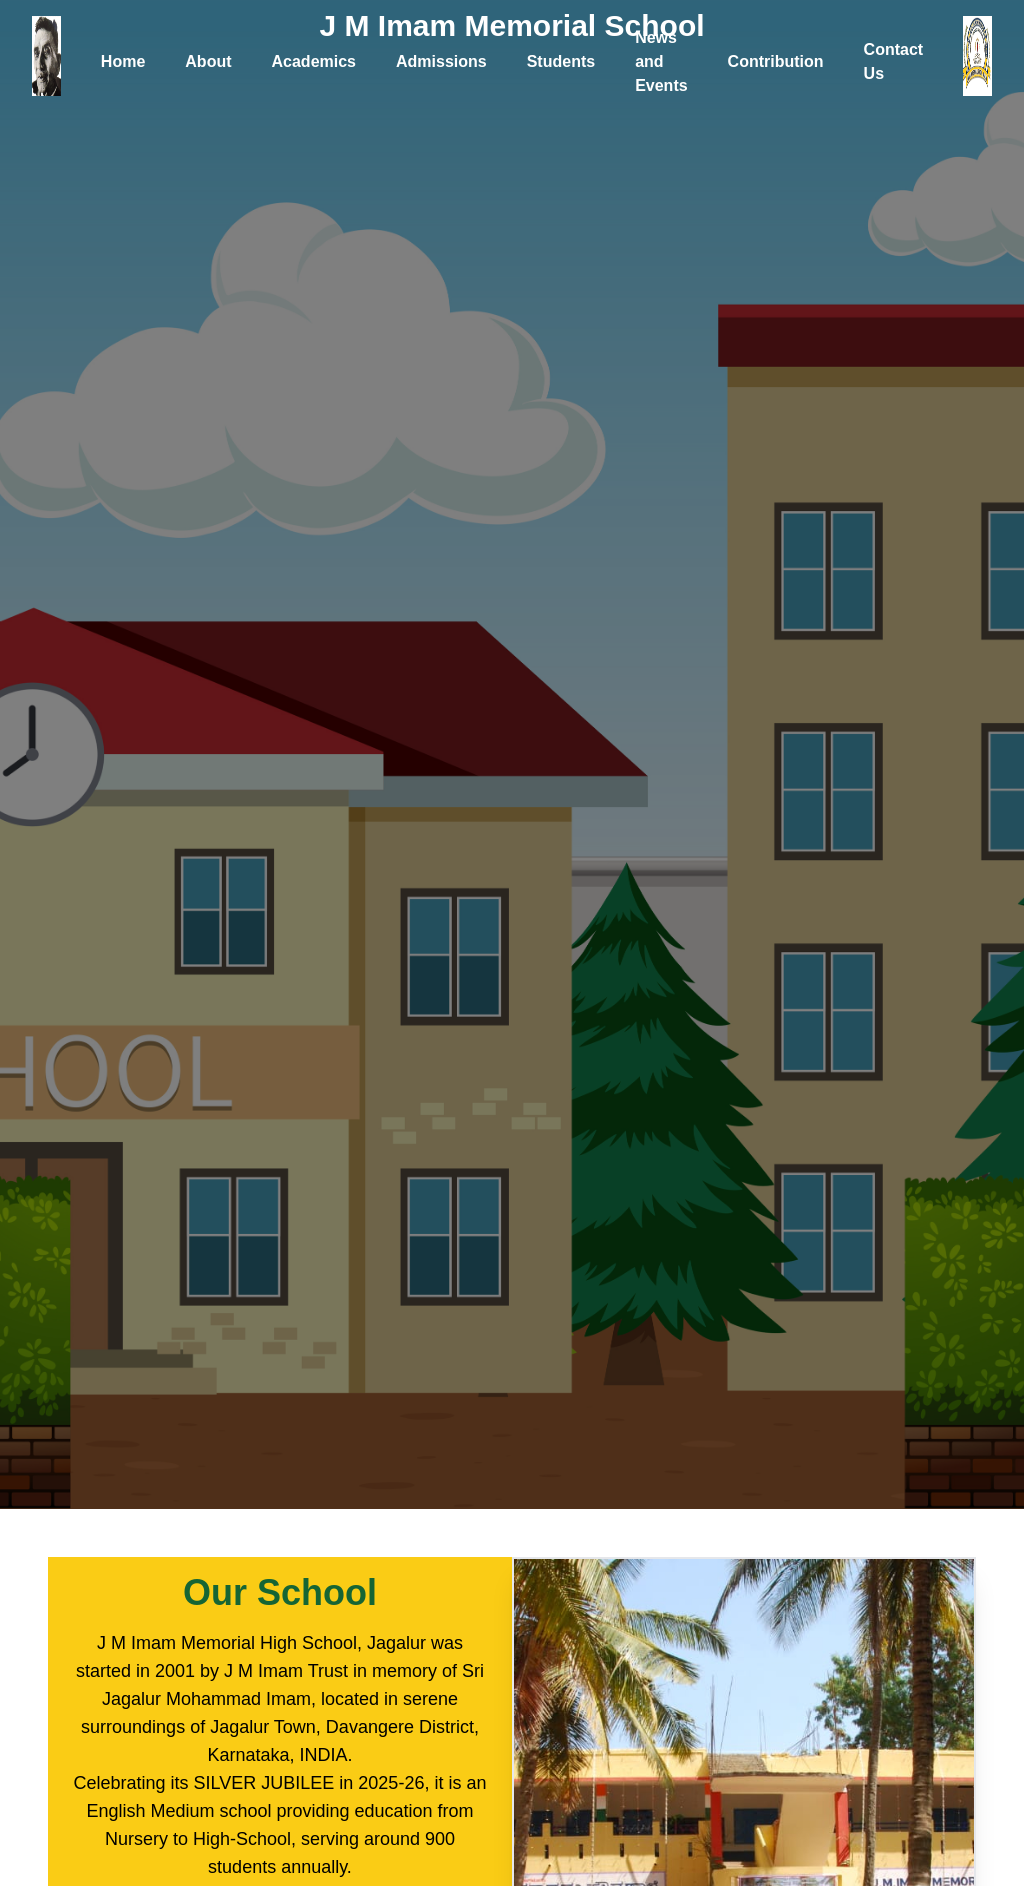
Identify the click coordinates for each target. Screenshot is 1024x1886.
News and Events (661, 61)
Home (123, 61)
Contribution (776, 61)
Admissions (441, 61)
